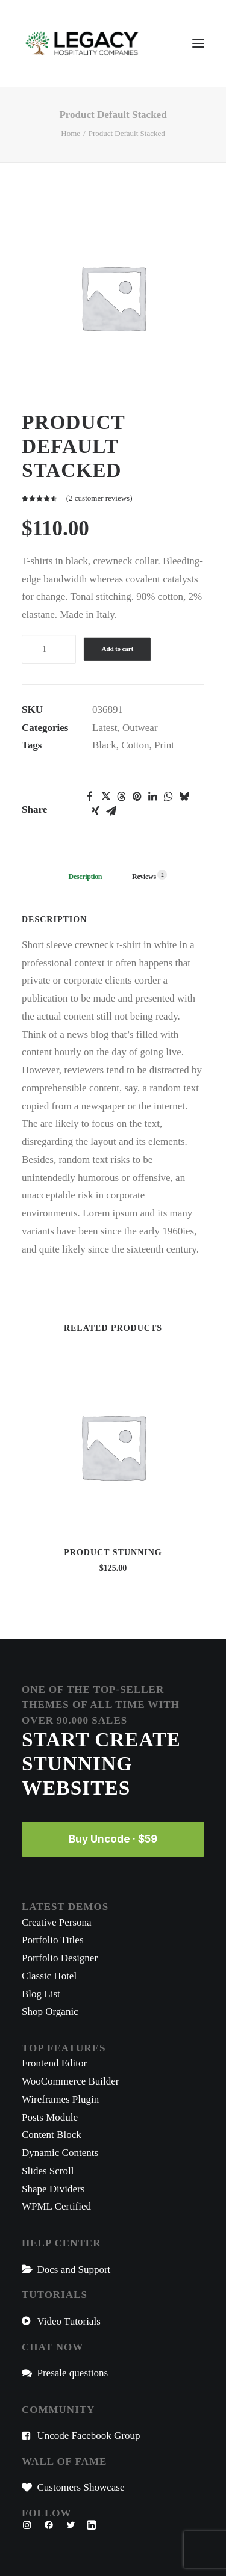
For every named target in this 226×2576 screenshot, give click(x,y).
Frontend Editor (54, 2063)
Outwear (140, 727)
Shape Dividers (53, 2189)
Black (104, 745)
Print (164, 745)
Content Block (51, 2134)
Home (70, 133)
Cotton (135, 745)
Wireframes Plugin (60, 2099)
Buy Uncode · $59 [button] (113, 1839)
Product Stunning (113, 1552)
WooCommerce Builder (70, 2081)
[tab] (144, 881)
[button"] (27, 2526)
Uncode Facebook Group (88, 2435)
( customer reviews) (99, 497)
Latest (105, 727)
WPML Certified (56, 2206)
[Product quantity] (49, 649)
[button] (90, 796)
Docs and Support (74, 2269)
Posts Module (50, 2117)
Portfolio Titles (53, 1940)
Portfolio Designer (60, 1958)
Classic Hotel (49, 1976)
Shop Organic (50, 2011)
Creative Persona (57, 1922)
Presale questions (72, 2373)
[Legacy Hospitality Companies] (82, 43)
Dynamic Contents (60, 2152)
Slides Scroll (48, 2171)
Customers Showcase (81, 2487)
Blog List (41, 1994)
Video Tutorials (69, 2321)
